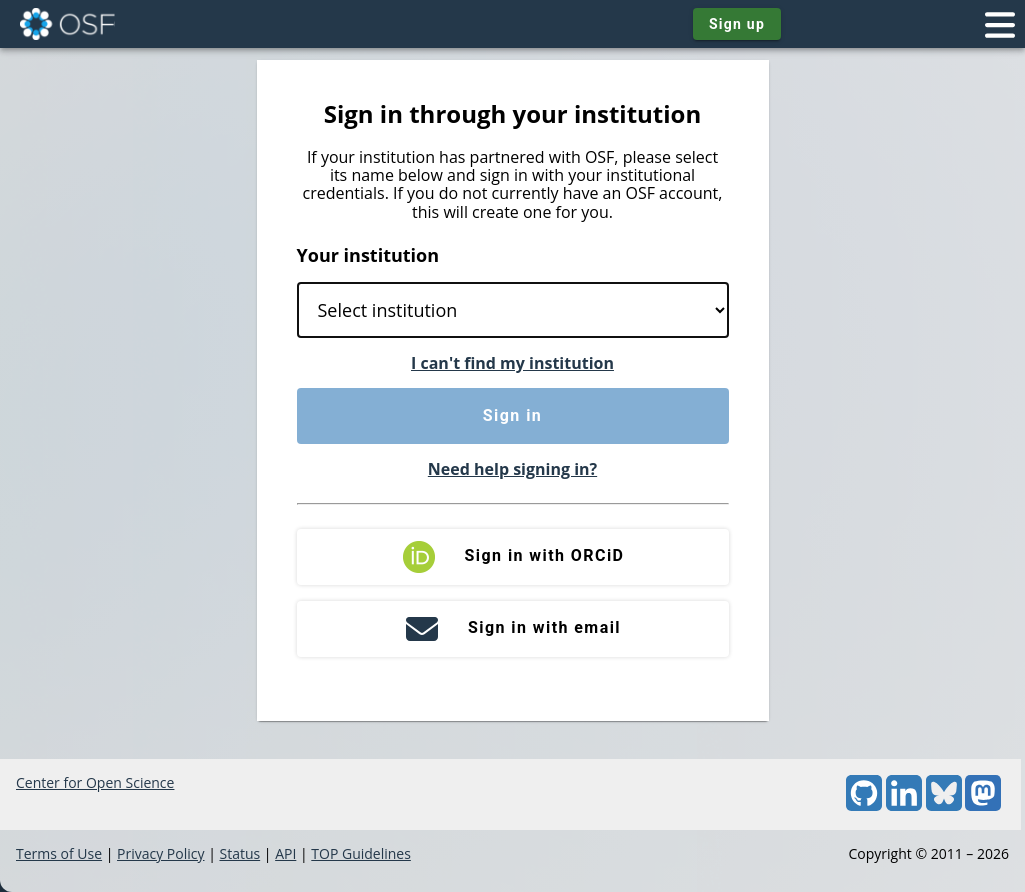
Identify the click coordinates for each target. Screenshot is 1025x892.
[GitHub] (864, 805)
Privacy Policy (160, 853)
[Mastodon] (983, 805)
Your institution (368, 255)
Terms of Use (59, 853)
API (285, 853)
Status (239, 853)
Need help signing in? (512, 469)
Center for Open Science (95, 782)
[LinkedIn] (904, 805)
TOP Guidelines (361, 853)
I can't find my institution (512, 363)
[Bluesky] (944, 805)
